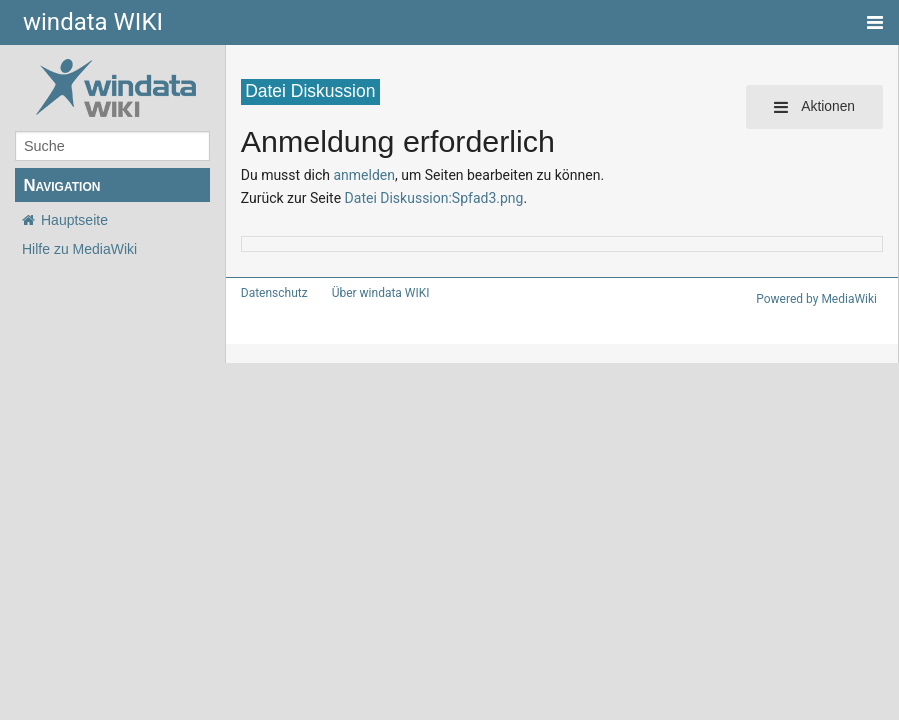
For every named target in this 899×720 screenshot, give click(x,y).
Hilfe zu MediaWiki (79, 249)
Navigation (61, 185)
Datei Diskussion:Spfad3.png (420, 197)
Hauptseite (74, 220)
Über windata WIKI (372, 293)
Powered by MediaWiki (820, 299)
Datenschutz (270, 293)
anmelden (352, 174)
